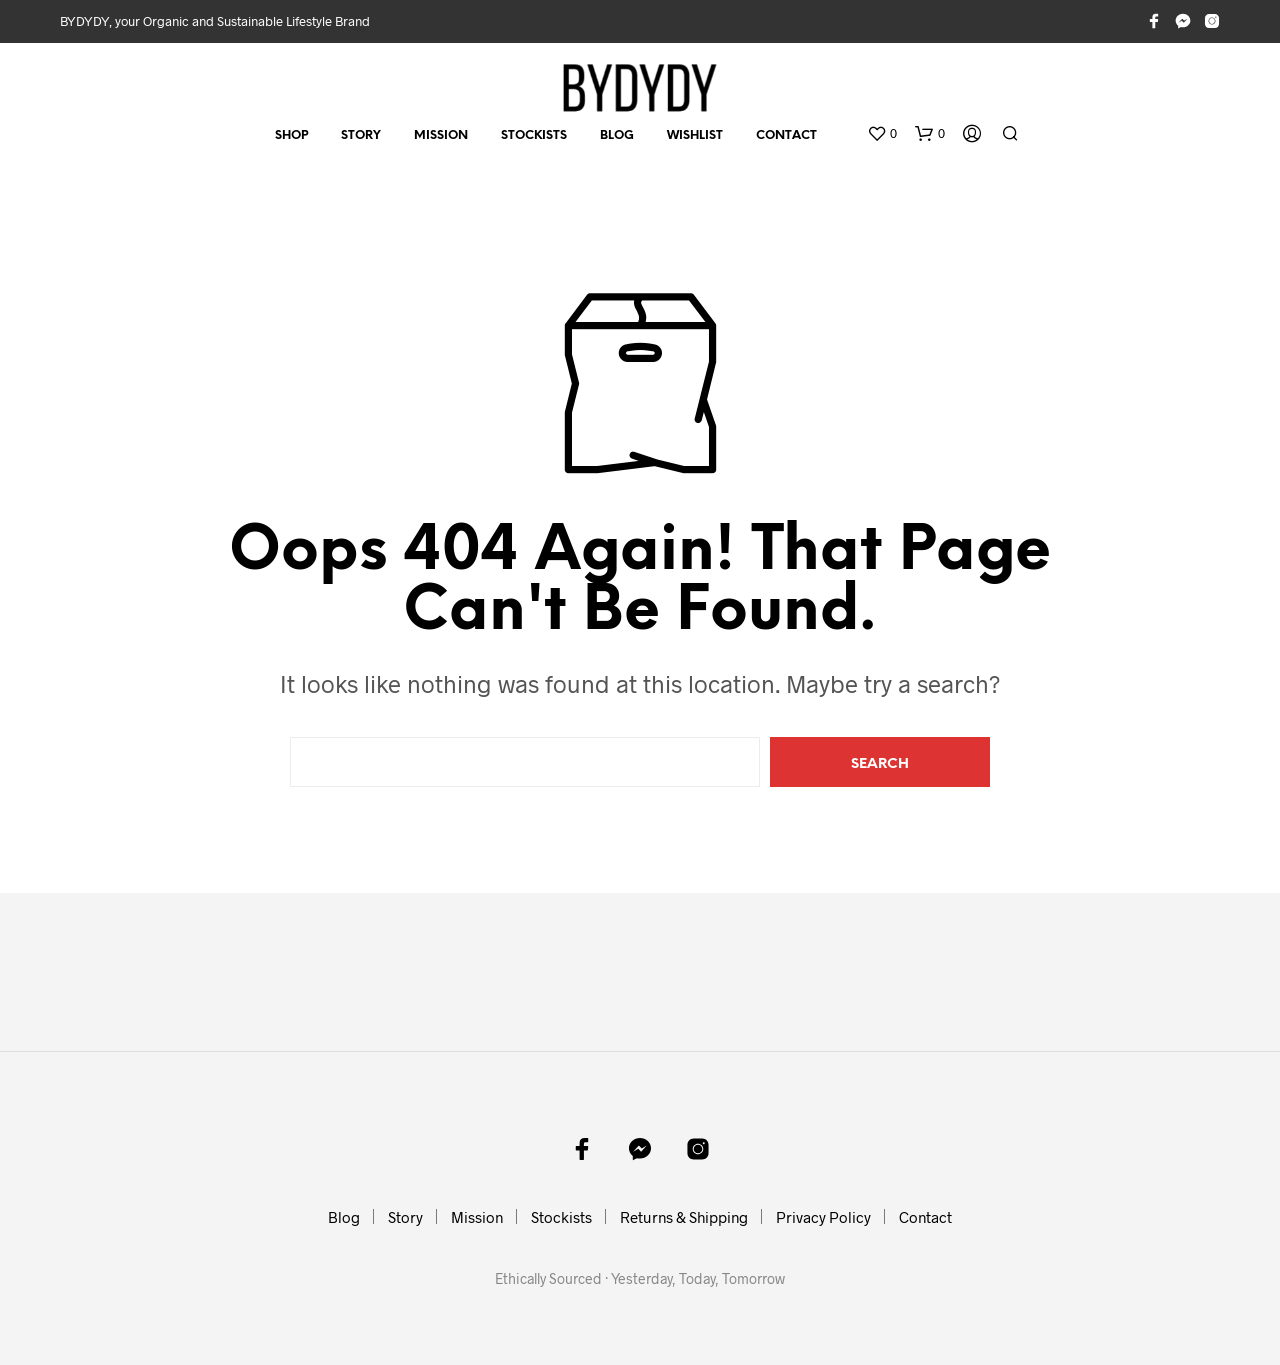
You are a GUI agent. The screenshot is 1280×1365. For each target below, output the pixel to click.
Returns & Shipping (684, 1217)
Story (361, 135)
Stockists (534, 135)
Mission (441, 135)
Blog (617, 135)
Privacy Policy (823, 1217)
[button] (882, 134)
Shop (291, 135)
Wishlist (695, 135)
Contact (786, 135)
